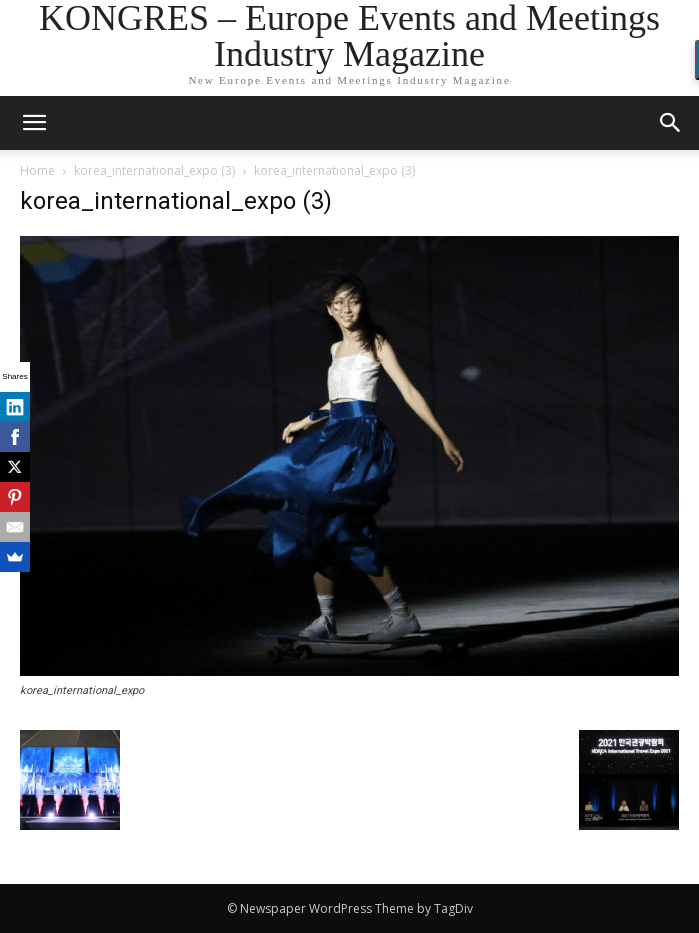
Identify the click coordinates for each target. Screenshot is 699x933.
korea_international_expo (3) (154, 170)
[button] (671, 123)
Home (37, 170)
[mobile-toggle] (34, 123)
